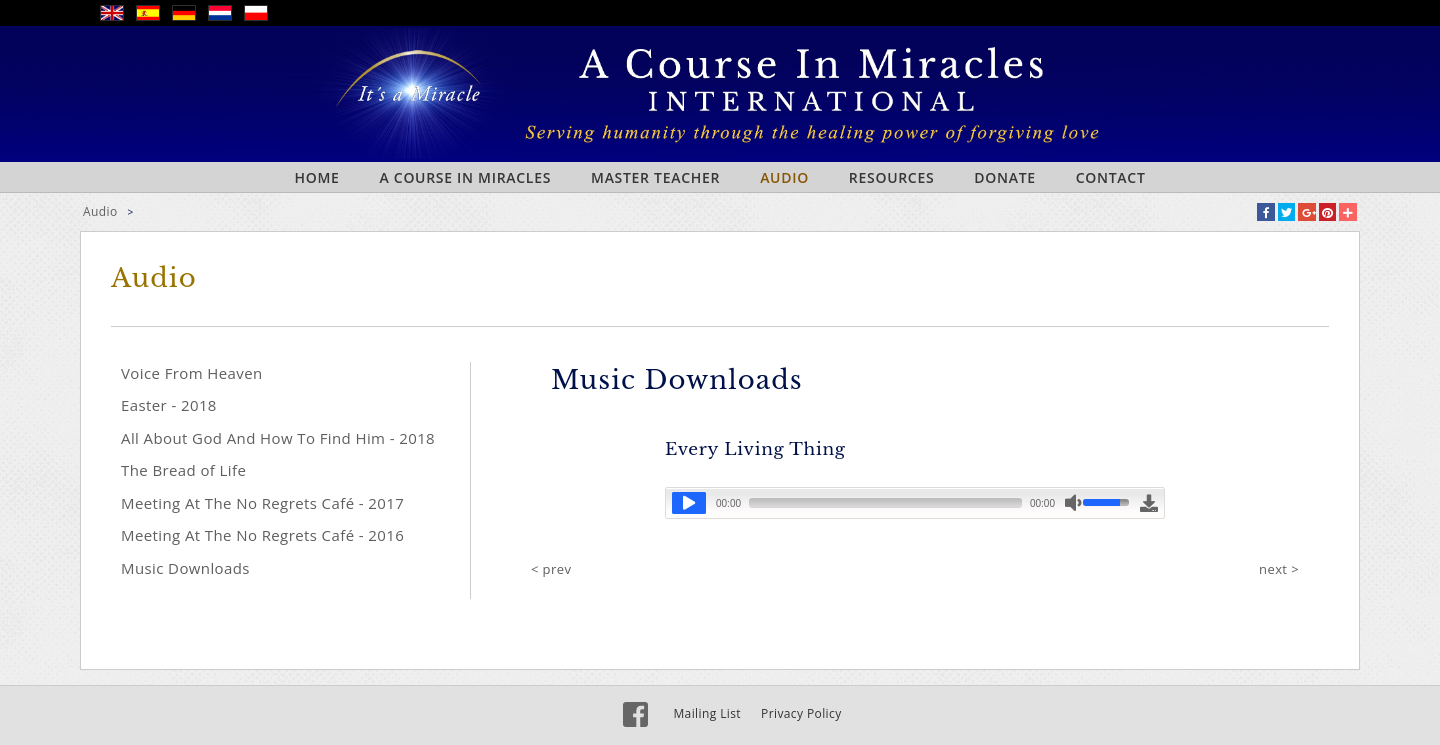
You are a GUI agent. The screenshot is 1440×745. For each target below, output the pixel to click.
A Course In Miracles (466, 177)
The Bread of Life (183, 470)
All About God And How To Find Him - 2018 (278, 438)
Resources (892, 177)
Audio (784, 177)
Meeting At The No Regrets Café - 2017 (262, 503)
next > (1279, 569)
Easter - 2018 (169, 405)
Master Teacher (655, 177)
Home (316, 177)
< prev (551, 569)
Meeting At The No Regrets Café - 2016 (262, 535)
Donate (1004, 177)
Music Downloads (185, 568)
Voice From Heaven (192, 373)
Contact (1111, 177)
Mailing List (707, 713)
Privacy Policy (801, 713)
